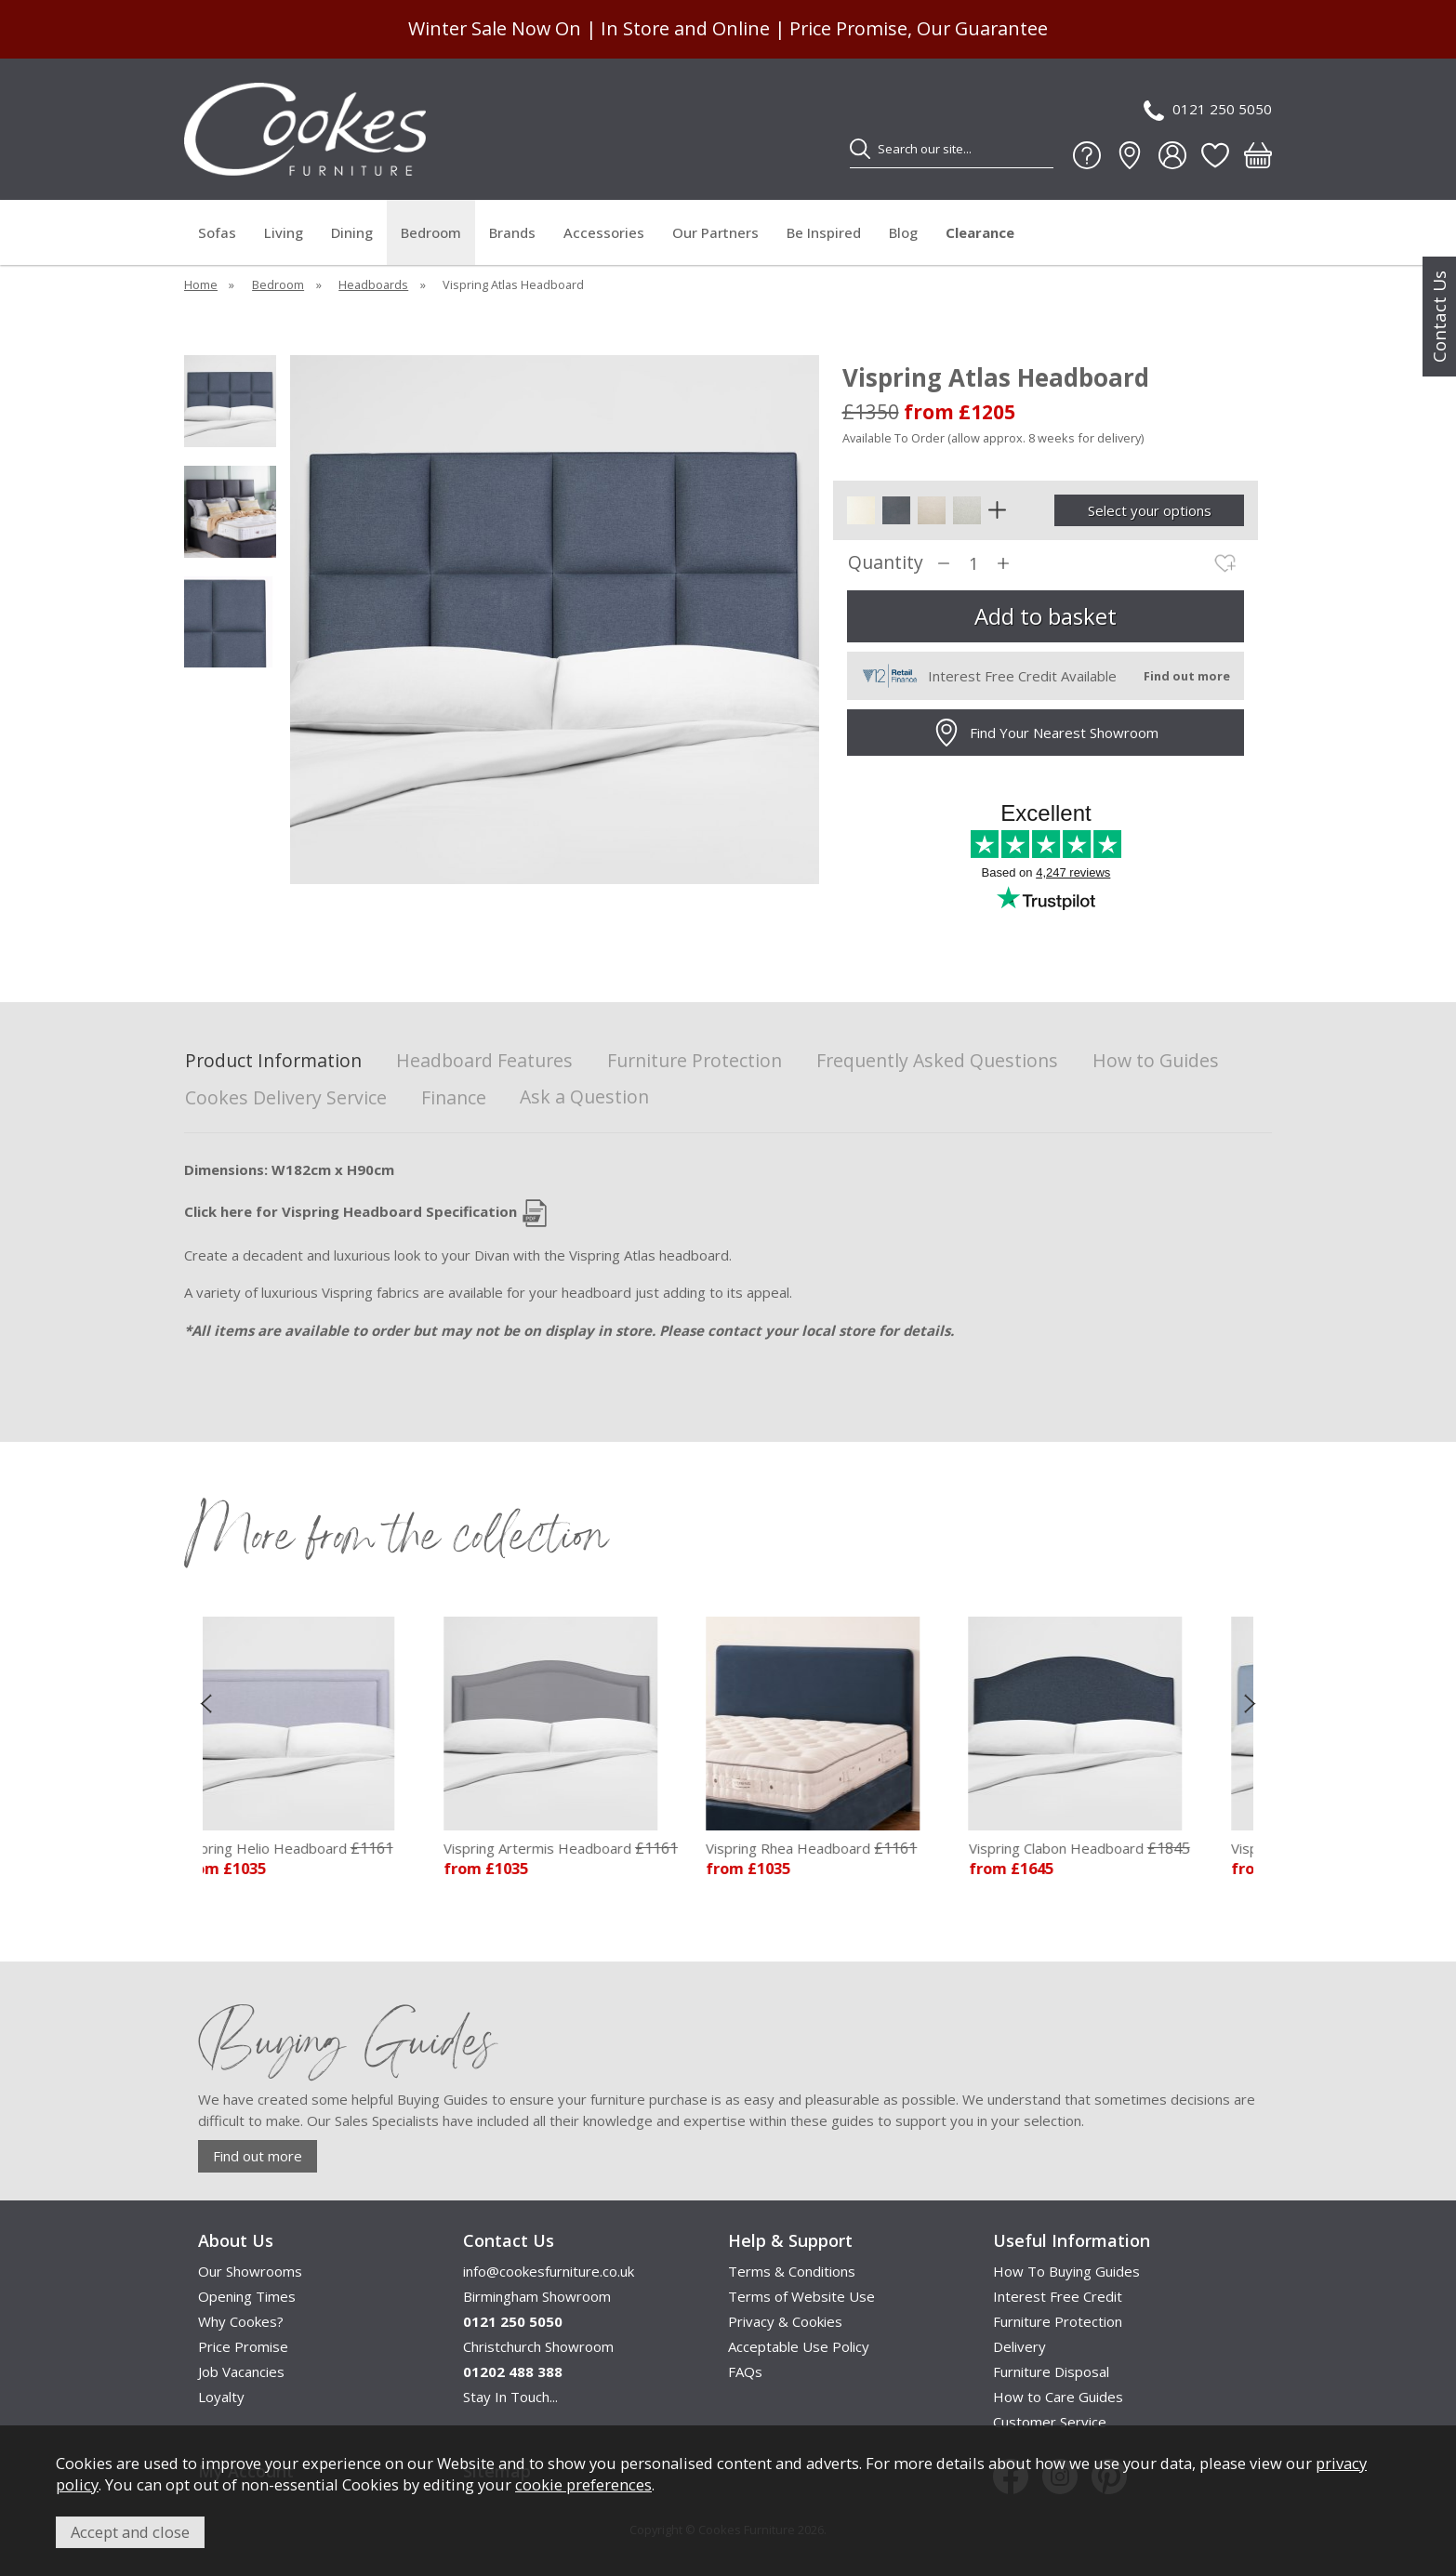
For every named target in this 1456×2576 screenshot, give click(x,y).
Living (283, 232)
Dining (352, 232)
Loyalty (221, 2396)
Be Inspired (824, 232)
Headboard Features (484, 1061)
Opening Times (247, 2296)
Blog (903, 232)
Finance (453, 1098)
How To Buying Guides (1066, 2271)
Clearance (980, 232)
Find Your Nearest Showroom (1045, 732)
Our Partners (715, 232)
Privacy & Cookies (785, 2321)
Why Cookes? (241, 2321)
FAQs (745, 2371)
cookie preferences (583, 2484)
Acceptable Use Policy (798, 2346)
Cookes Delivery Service (286, 1098)
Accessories (603, 232)
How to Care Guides (1058, 2396)
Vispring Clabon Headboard (1091, 1848)
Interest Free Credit (1057, 2296)
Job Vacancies (241, 2371)
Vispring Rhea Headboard (824, 1848)
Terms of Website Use (801, 2296)
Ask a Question (584, 1096)
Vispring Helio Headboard (299, 1848)
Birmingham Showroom (537, 2296)
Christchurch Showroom (538, 2346)
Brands (512, 232)
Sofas (217, 232)
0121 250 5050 (1208, 110)
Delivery (1019, 2346)
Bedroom (431, 232)
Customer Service (1049, 2421)
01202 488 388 (513, 2371)
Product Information (273, 1061)
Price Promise (243, 2346)
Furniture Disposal (1051, 2371)
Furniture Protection (694, 1061)
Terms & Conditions (791, 2271)
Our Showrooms (250, 2271)
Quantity (885, 563)
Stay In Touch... (510, 2396)
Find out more (257, 2156)
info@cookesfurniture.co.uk (548, 2271)
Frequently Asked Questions (937, 1061)
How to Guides (1155, 1061)
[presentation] (206, 1703)
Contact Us (1439, 317)
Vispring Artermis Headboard (574, 1848)
